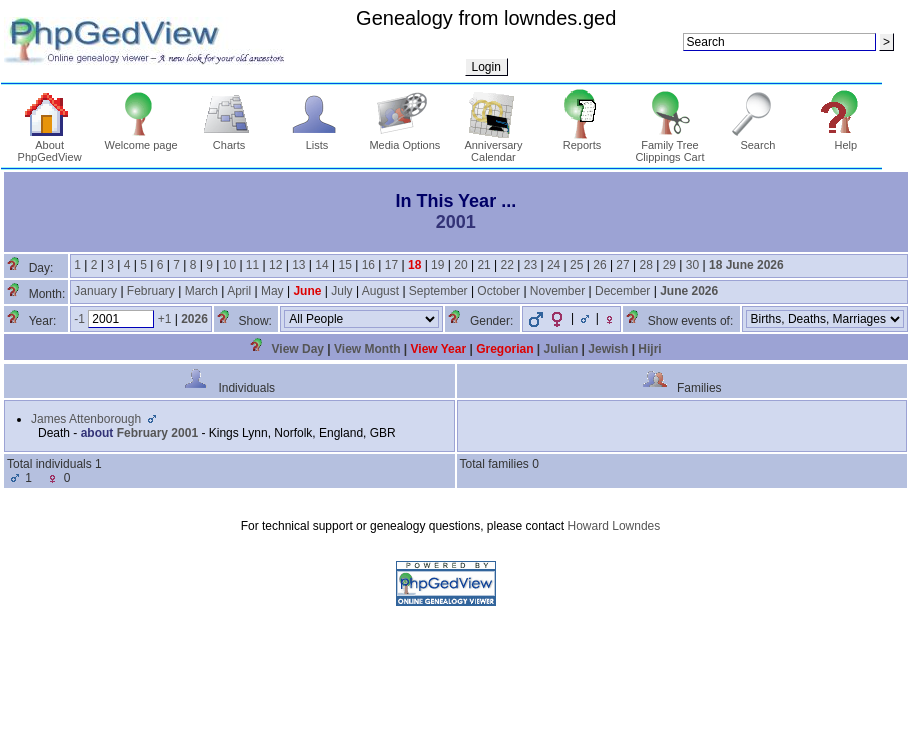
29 (669, 265)
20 (460, 265)
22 (507, 265)
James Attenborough (86, 419)
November (557, 291)
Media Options (404, 140)
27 (622, 265)
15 (344, 265)
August (380, 291)
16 (368, 265)
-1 (79, 319)
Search (758, 140)
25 (576, 265)
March (201, 291)
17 (391, 265)
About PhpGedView (50, 146)
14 (321, 265)
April (239, 291)
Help (845, 140)
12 (275, 265)
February (151, 291)
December (622, 291)
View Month (367, 349)
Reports (582, 140)
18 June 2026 (746, 265)
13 (298, 265)
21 (483, 265)
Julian (561, 349)
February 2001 (157, 433)
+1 (165, 319)
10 (229, 265)
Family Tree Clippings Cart (669, 146)
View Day (298, 349)
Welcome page (141, 140)
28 (646, 265)
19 (437, 265)
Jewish (608, 349)
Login (486, 67)
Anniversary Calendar (493, 146)
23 (530, 265)
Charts (229, 140)
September (438, 291)
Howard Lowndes (614, 526)
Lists (317, 140)
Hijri (649, 349)
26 (599, 265)
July (341, 291)
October (498, 291)
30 (692, 265)
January (95, 291)
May (272, 291)
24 (553, 265)
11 (252, 265)
